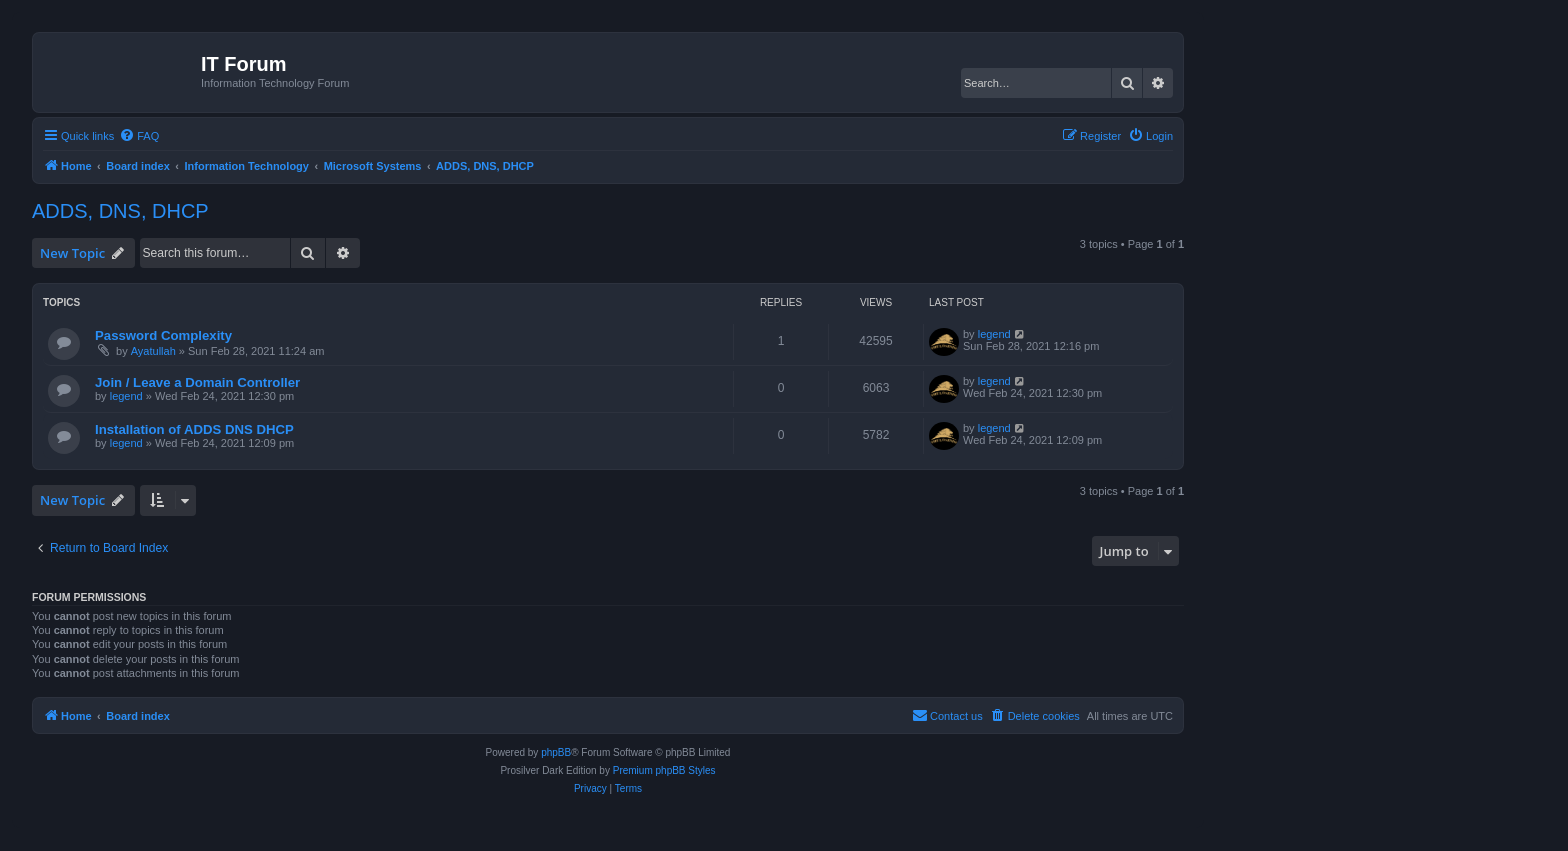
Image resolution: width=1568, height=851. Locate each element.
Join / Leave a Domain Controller (197, 382)
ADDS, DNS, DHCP (120, 211)
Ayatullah (153, 351)
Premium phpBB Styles (664, 770)
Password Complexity (163, 335)
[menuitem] (139, 136)
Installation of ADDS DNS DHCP (194, 429)
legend (994, 334)
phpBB (556, 752)
